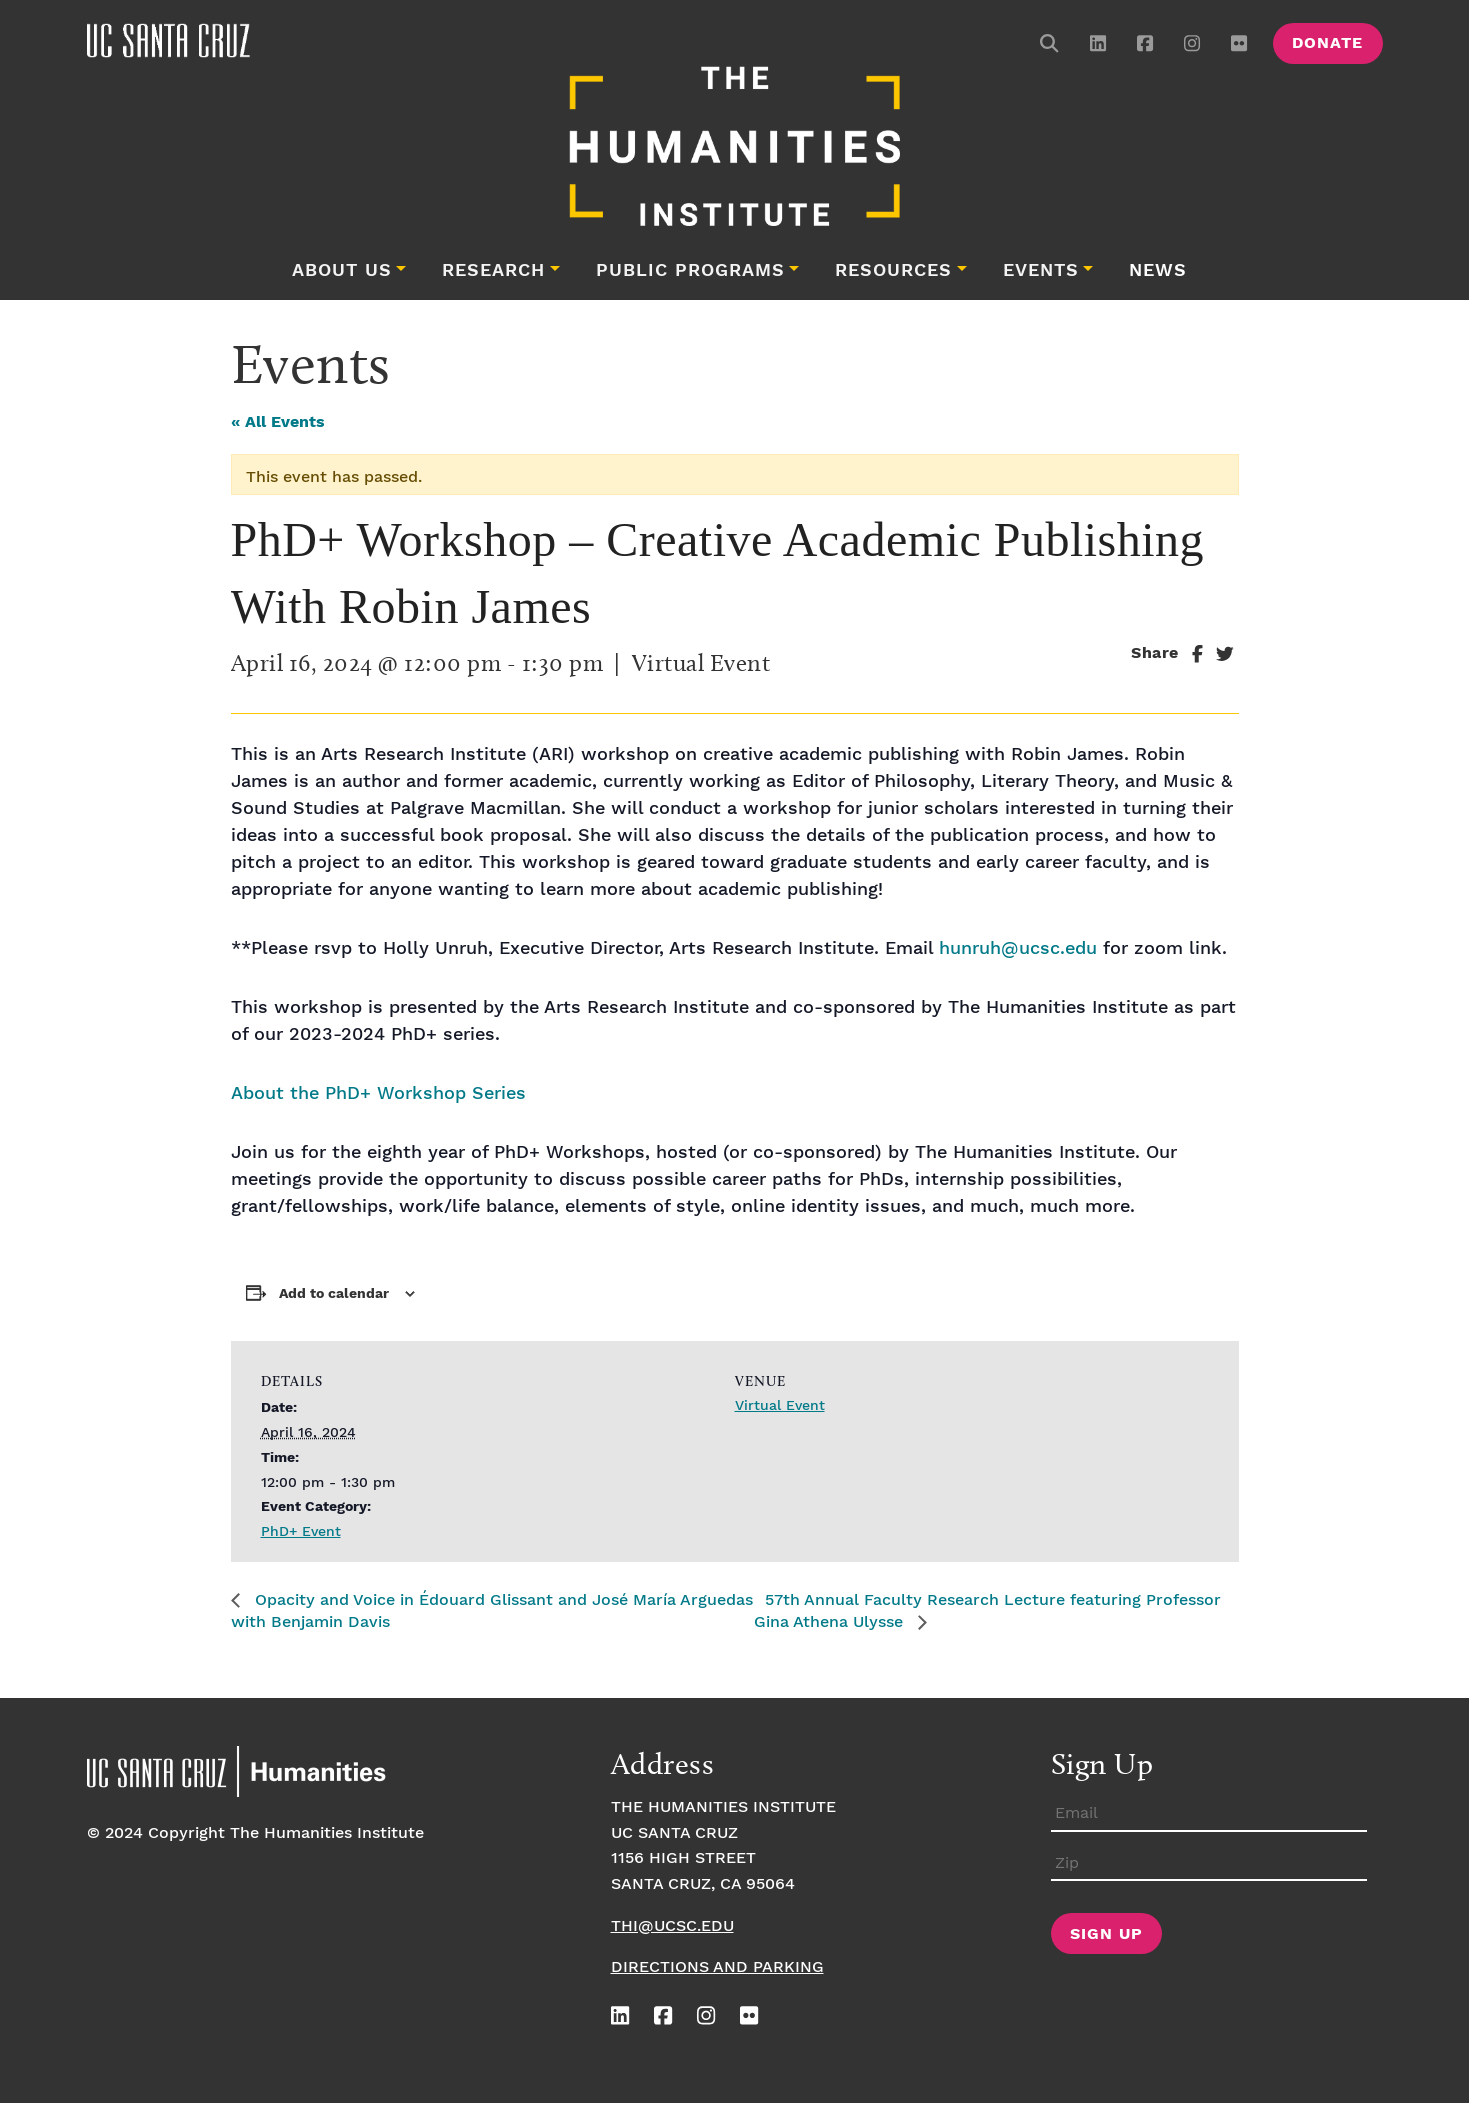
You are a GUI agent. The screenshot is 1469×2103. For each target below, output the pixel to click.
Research (493, 271)
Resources (893, 271)
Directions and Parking (717, 1967)
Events (1041, 271)
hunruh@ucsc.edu (1018, 948)
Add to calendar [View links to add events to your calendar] (334, 1294)
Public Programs (690, 271)
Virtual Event (780, 1406)
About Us (342, 271)
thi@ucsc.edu (672, 1926)
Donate (1327, 43)
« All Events (278, 422)
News (1158, 271)
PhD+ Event (301, 1532)
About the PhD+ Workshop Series (378, 1093)
